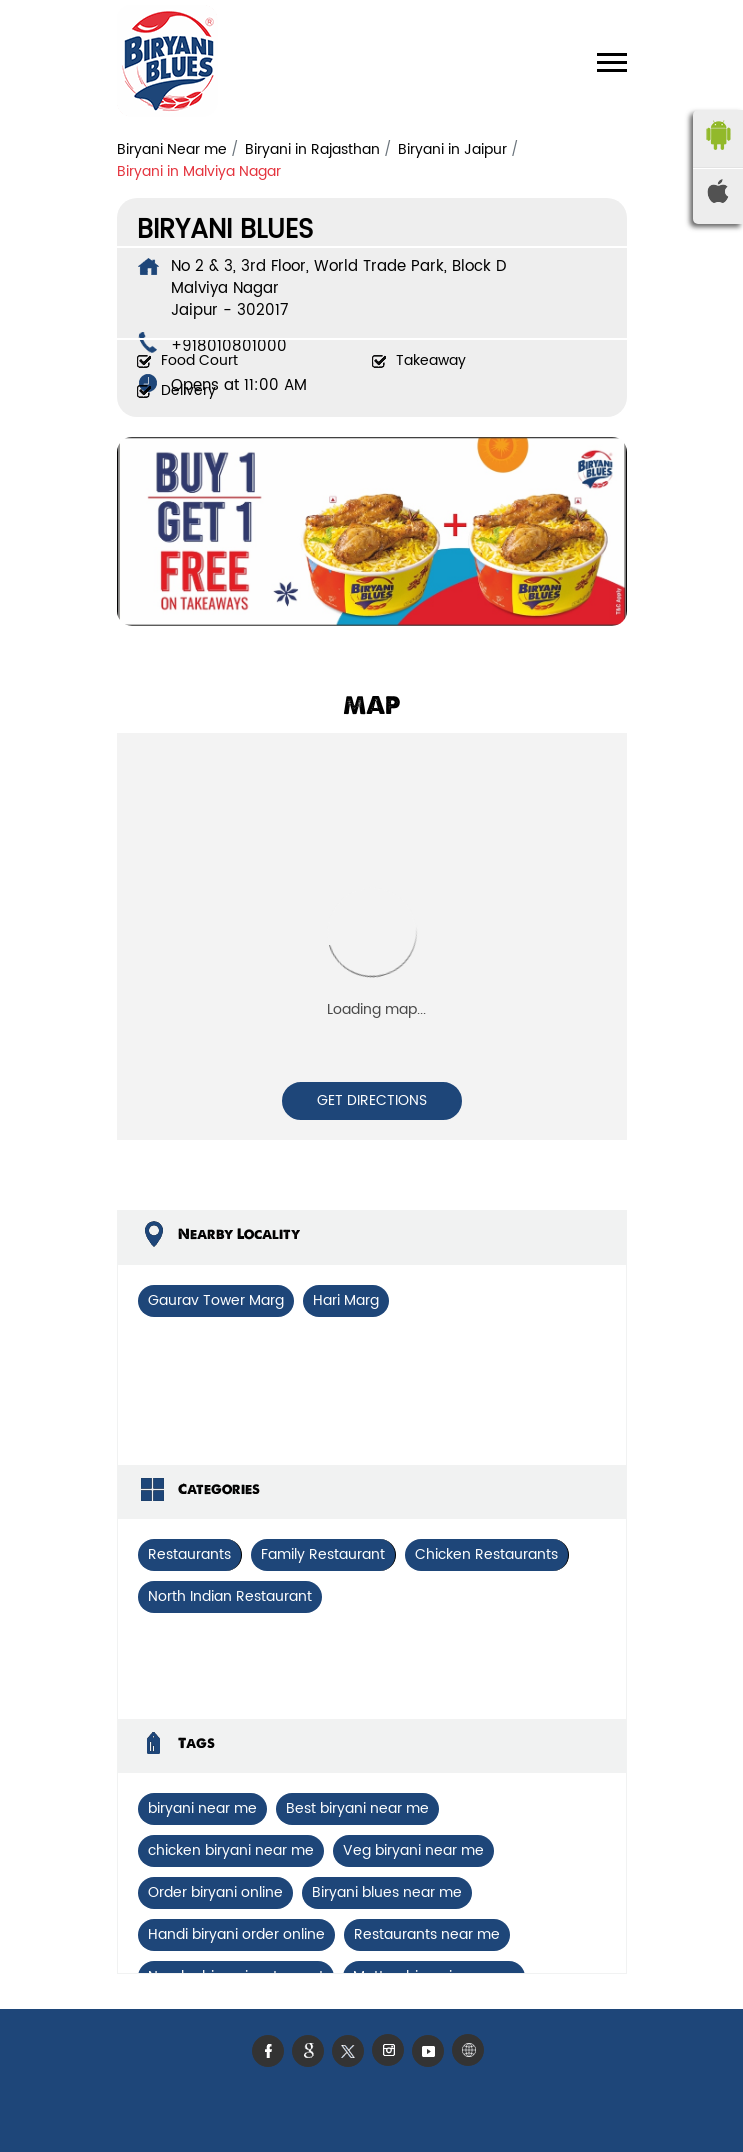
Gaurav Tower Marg (216, 1300)
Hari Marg (346, 1300)
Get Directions (372, 1100)
